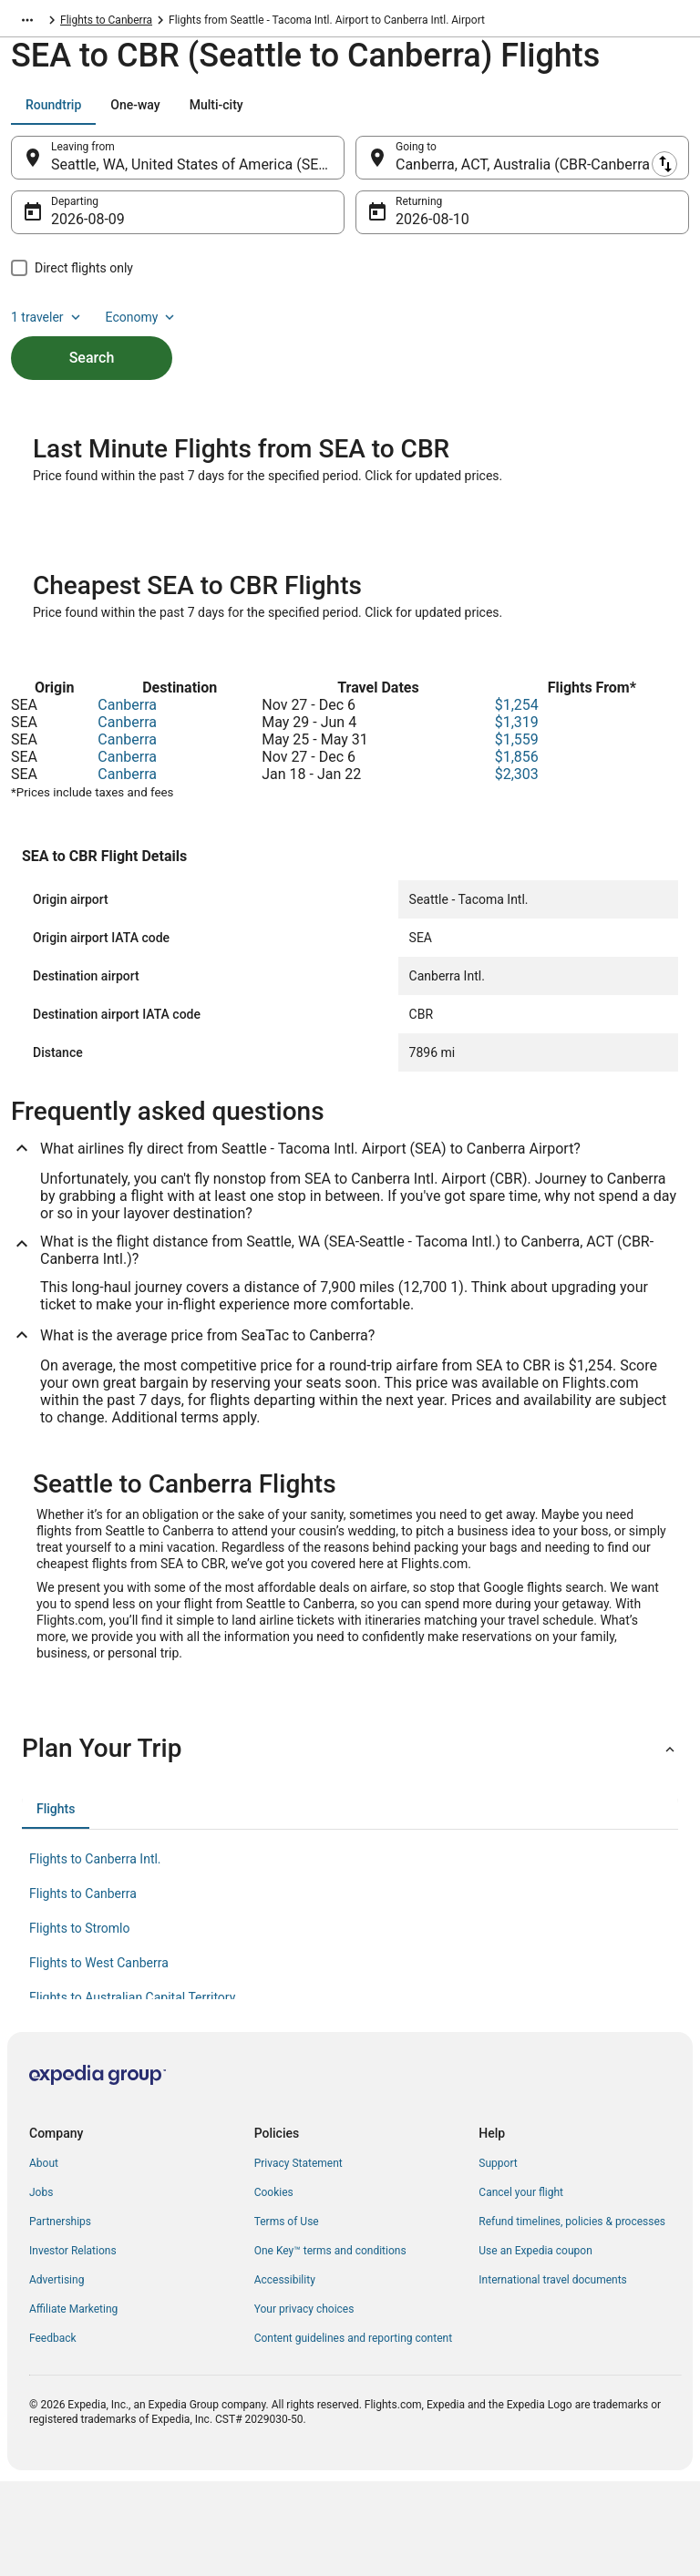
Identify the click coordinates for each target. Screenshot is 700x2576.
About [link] (43, 2258)
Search (92, 366)
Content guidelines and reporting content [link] (353, 2433)
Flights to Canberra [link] (251, 22)
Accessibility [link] (284, 2374)
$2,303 (517, 868)
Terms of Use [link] (286, 2316)
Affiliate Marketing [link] (73, 2403)
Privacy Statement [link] (298, 2258)
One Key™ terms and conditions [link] (330, 2345)
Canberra (127, 799)
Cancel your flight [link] (521, 2287)
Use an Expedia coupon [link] (535, 2345)
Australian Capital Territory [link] (124, 22)
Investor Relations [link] (73, 2345)
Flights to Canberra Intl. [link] (95, 1953)
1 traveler (47, 326)
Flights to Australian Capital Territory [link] (132, 2092)
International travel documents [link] (552, 2374)
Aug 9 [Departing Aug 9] (69, 228)
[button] (350, 1843)
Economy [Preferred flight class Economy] (142, 326)
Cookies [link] (273, 2287)
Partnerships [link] (60, 2316)
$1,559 (517, 834)
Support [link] (498, 2258)
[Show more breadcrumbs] (27, 22)
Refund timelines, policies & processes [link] (572, 2316)
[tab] (53, 114)
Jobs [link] (41, 2287)
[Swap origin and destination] (354, 167)
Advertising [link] (56, 2374)
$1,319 (517, 817)
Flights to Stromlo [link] (79, 2023)
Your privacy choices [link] (304, 2403)
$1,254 (517, 799)
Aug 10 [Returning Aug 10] (418, 228)
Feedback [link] (53, 2433)
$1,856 (517, 851)
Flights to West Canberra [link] (99, 2057)
